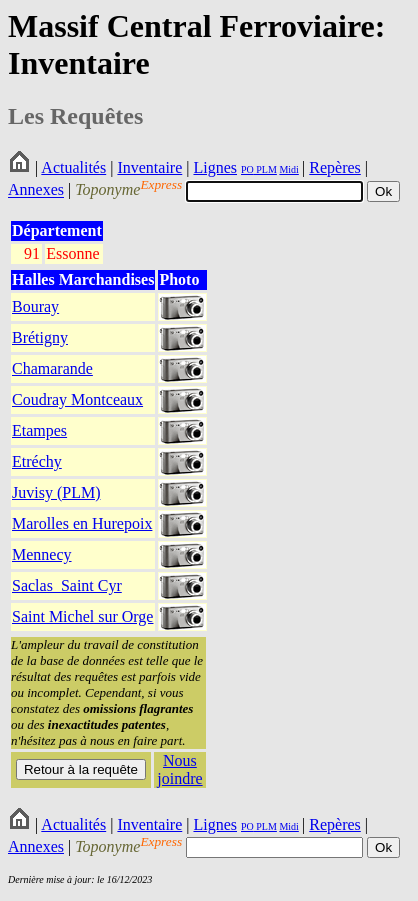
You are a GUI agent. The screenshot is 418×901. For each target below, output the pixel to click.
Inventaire (149, 167)
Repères (335, 167)
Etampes (39, 430)
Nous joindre (179, 769)
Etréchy (37, 461)
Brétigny (40, 337)
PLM (265, 169)
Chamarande (52, 368)
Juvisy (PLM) (56, 492)
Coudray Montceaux (77, 399)
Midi (288, 169)
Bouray (35, 306)
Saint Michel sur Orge (82, 616)
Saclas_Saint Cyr (67, 585)
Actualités (73, 167)
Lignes (215, 167)
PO (247, 169)
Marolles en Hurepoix (82, 523)
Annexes (36, 190)
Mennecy (42, 554)
